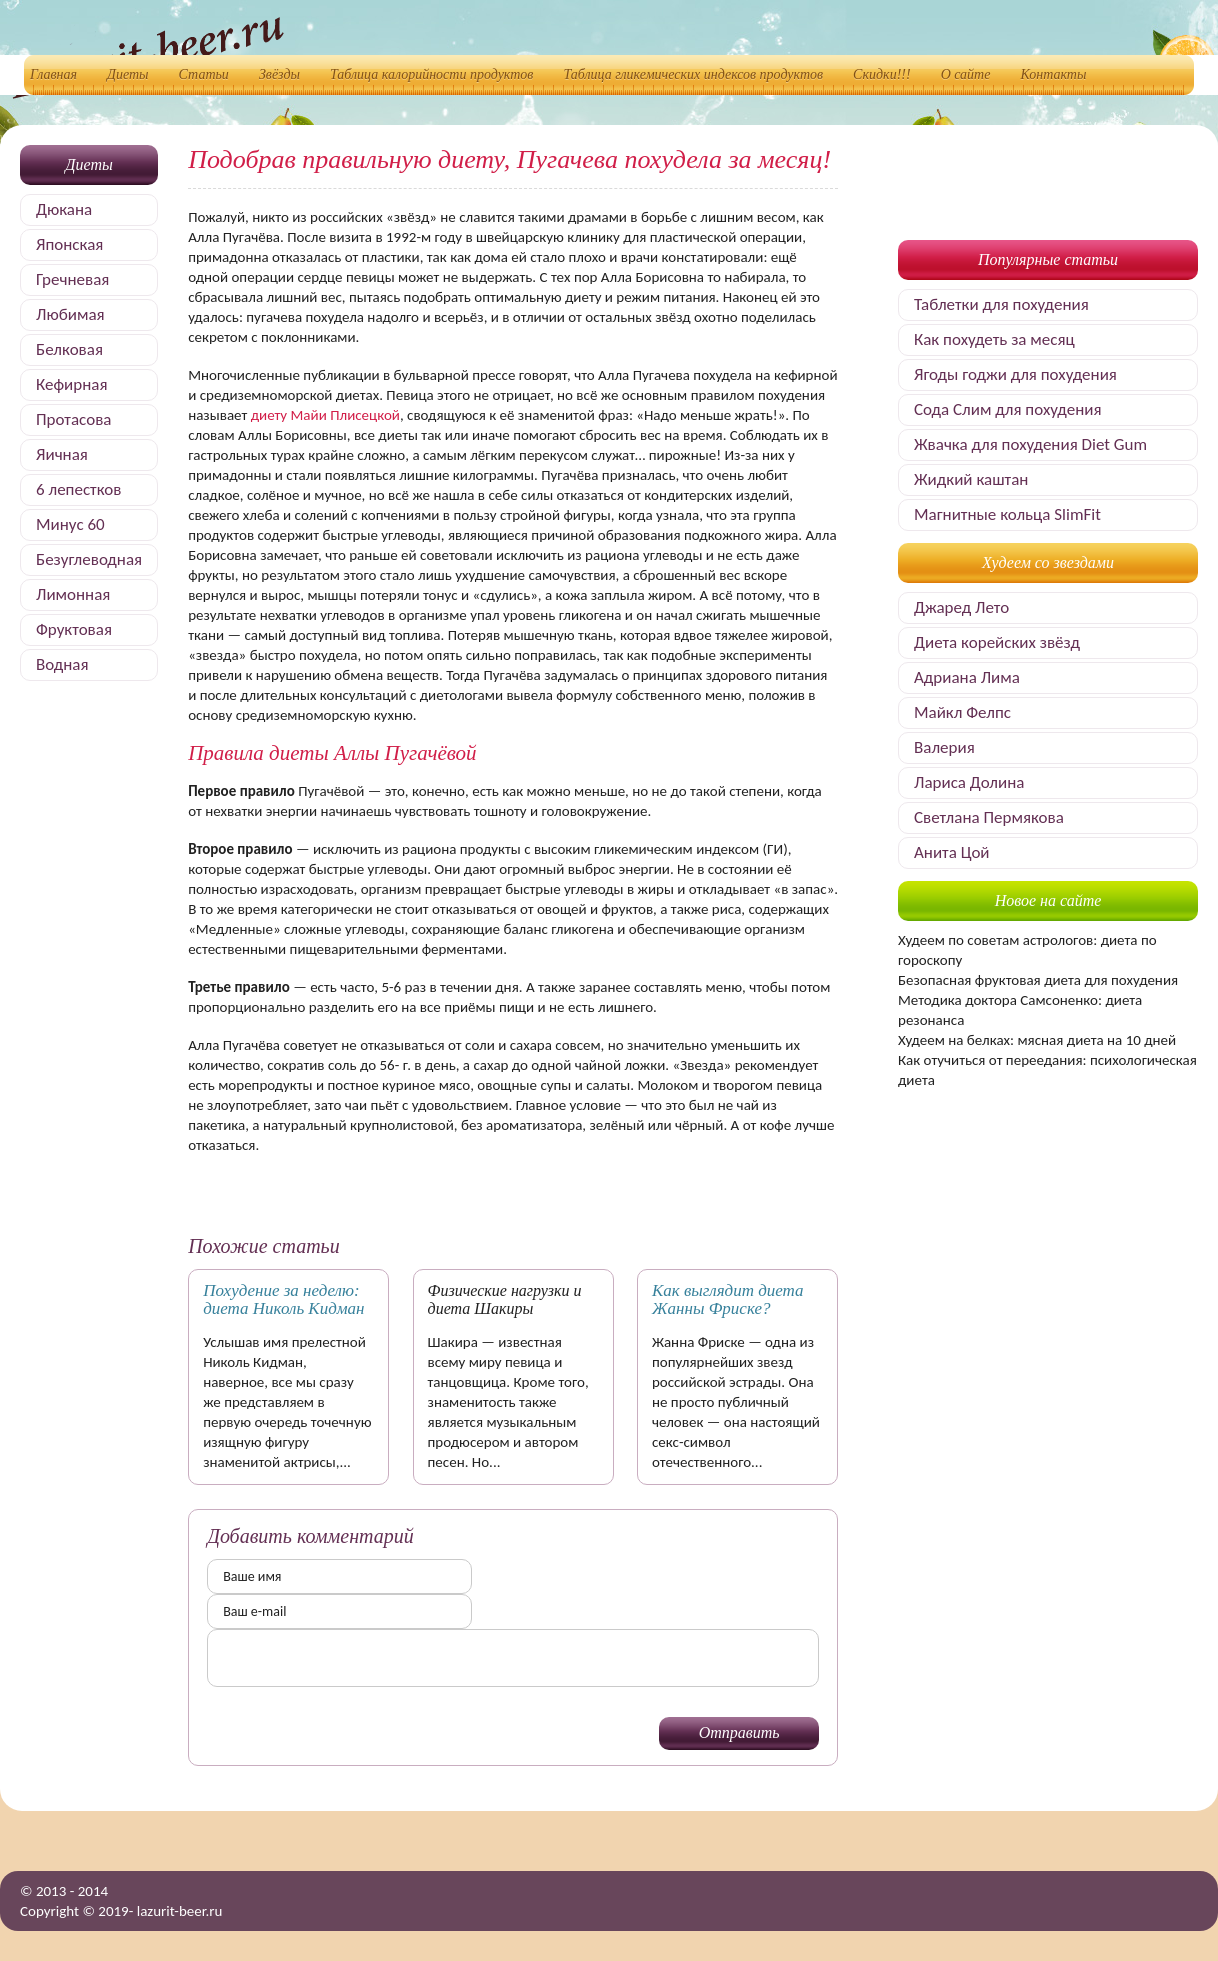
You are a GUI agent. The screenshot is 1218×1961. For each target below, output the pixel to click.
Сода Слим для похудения (1008, 409)
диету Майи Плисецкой (325, 415)
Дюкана (64, 209)
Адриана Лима (967, 677)
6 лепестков (78, 489)
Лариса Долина (969, 782)
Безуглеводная (89, 559)
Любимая (70, 314)
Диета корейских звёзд (997, 642)
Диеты (128, 74)
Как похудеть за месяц (994, 339)
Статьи (204, 74)
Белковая (69, 349)
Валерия (944, 747)
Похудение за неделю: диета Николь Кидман (283, 1299)
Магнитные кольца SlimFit (1007, 514)
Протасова (74, 419)
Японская (69, 244)
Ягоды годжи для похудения (1015, 374)
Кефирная (71, 384)
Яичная (62, 454)
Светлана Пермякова (989, 817)
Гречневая (72, 279)
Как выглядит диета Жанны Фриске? (728, 1299)
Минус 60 (70, 524)
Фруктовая (74, 629)
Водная (62, 664)
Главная (53, 74)
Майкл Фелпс (962, 712)
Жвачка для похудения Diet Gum (1030, 444)
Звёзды (279, 74)
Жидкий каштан (971, 479)
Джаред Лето (961, 607)
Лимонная (73, 594)
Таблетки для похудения (1001, 304)
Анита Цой (952, 852)
